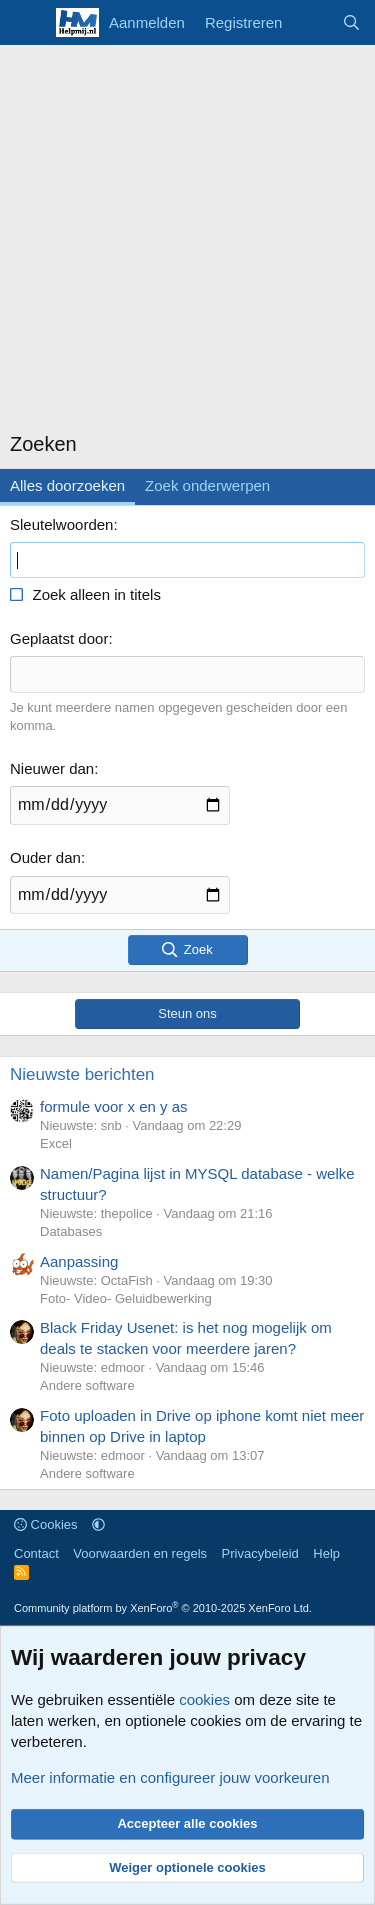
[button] (98, 1524)
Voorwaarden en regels (140, 1553)
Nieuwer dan (52, 768)
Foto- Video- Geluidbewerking (126, 1298)
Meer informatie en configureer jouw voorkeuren (170, 1777)
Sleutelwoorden (61, 524)
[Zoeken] (351, 22)
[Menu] (27, 23)
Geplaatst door (59, 638)
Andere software (87, 1385)
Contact (36, 1553)
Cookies (46, 1524)
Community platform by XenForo (163, 1608)
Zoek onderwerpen (207, 485)
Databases (71, 1231)
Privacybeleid (260, 1553)
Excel (56, 1143)
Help (326, 1553)
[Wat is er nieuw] (311, 22)
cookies (204, 1699)
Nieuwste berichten (82, 1074)
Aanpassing (79, 1261)
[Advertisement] (187, 242)
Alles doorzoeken (67, 485)
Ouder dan (45, 857)
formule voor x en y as (114, 1106)
